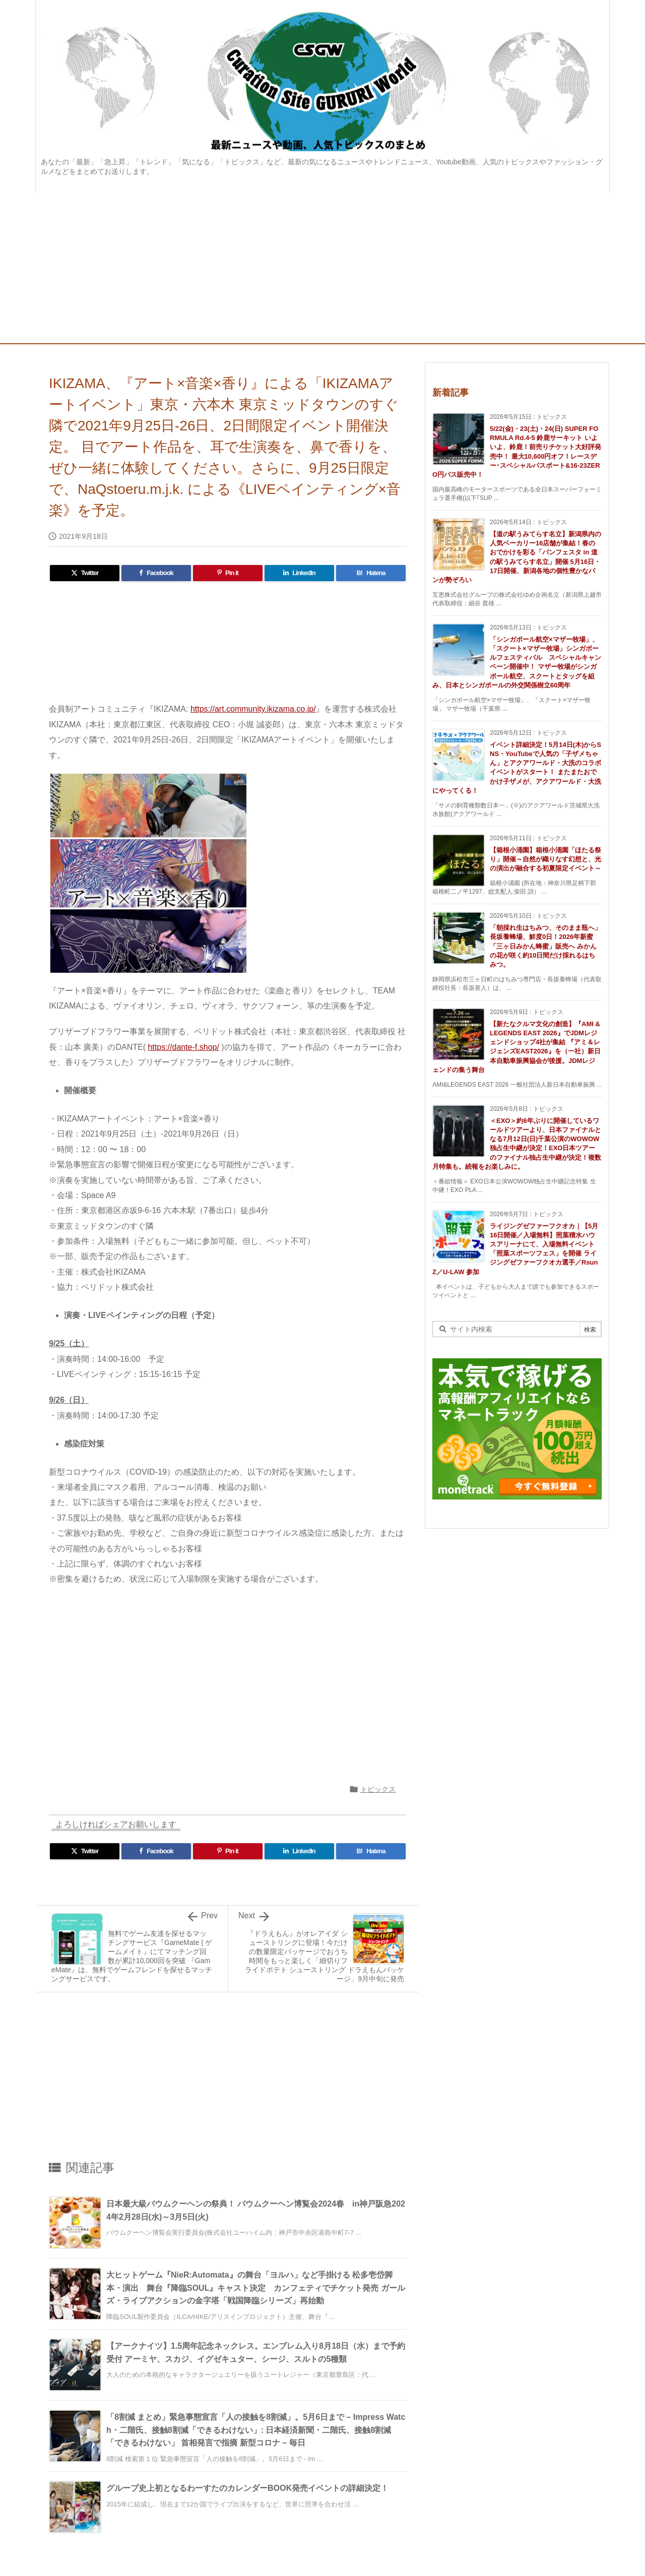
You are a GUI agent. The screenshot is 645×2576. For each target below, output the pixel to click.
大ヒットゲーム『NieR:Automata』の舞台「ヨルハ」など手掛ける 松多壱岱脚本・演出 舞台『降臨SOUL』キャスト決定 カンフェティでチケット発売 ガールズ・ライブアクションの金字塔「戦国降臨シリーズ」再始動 (255, 2288)
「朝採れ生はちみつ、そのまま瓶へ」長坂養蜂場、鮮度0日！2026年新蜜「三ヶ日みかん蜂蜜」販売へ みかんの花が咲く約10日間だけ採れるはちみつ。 (545, 946)
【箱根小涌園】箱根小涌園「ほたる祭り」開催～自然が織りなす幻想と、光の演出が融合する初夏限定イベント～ (545, 859)
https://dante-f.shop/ (183, 1047)
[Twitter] (84, 573)
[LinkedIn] (299, 573)
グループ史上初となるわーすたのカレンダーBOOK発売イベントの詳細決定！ (247, 2488)
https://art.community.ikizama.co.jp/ (253, 709)
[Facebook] (156, 573)
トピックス (378, 1789)
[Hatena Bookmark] (371, 573)
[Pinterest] (228, 573)
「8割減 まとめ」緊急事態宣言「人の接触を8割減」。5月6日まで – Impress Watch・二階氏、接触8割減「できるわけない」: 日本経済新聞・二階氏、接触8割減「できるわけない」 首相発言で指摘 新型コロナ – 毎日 (255, 2430)
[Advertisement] (322, 267)
